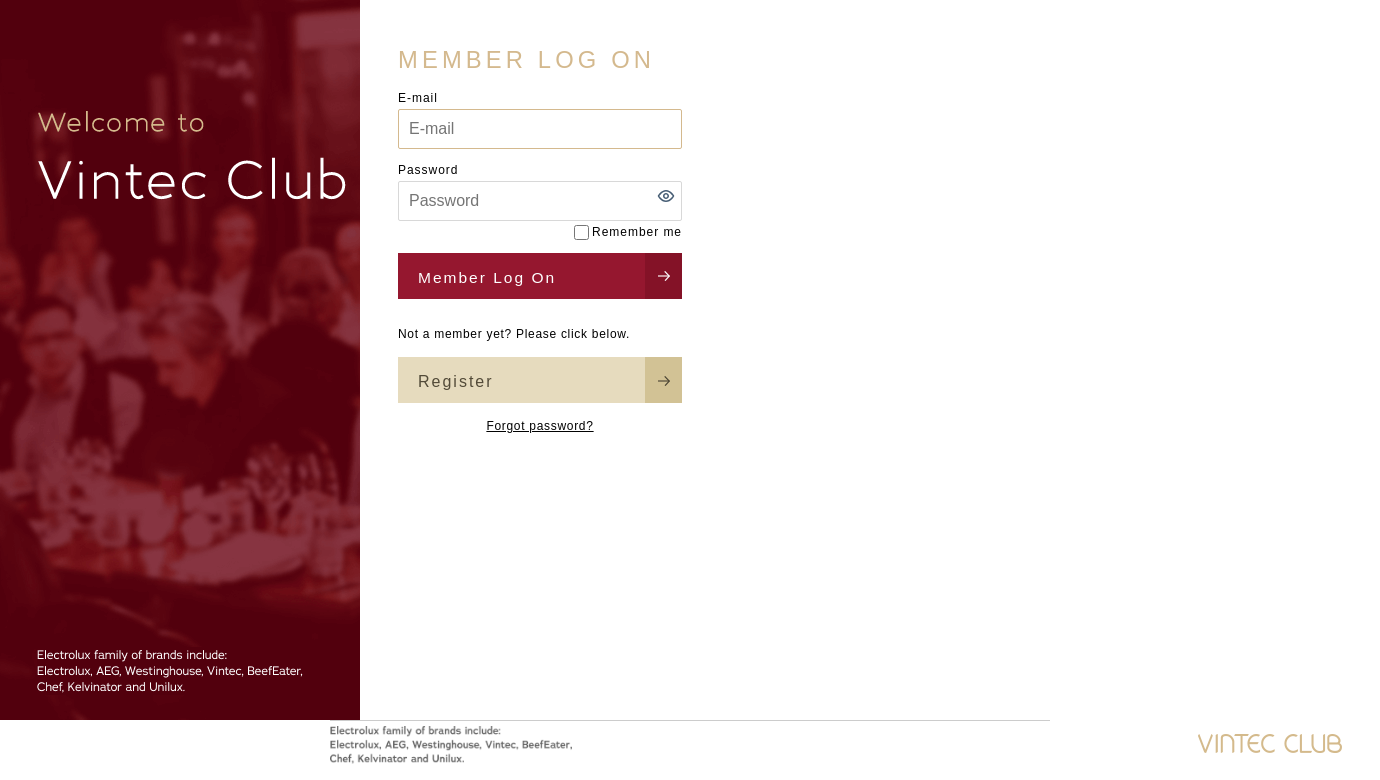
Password (428, 170)
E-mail (418, 98)
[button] (666, 196)
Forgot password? (539, 426)
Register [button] (456, 381)
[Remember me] (581, 232)
